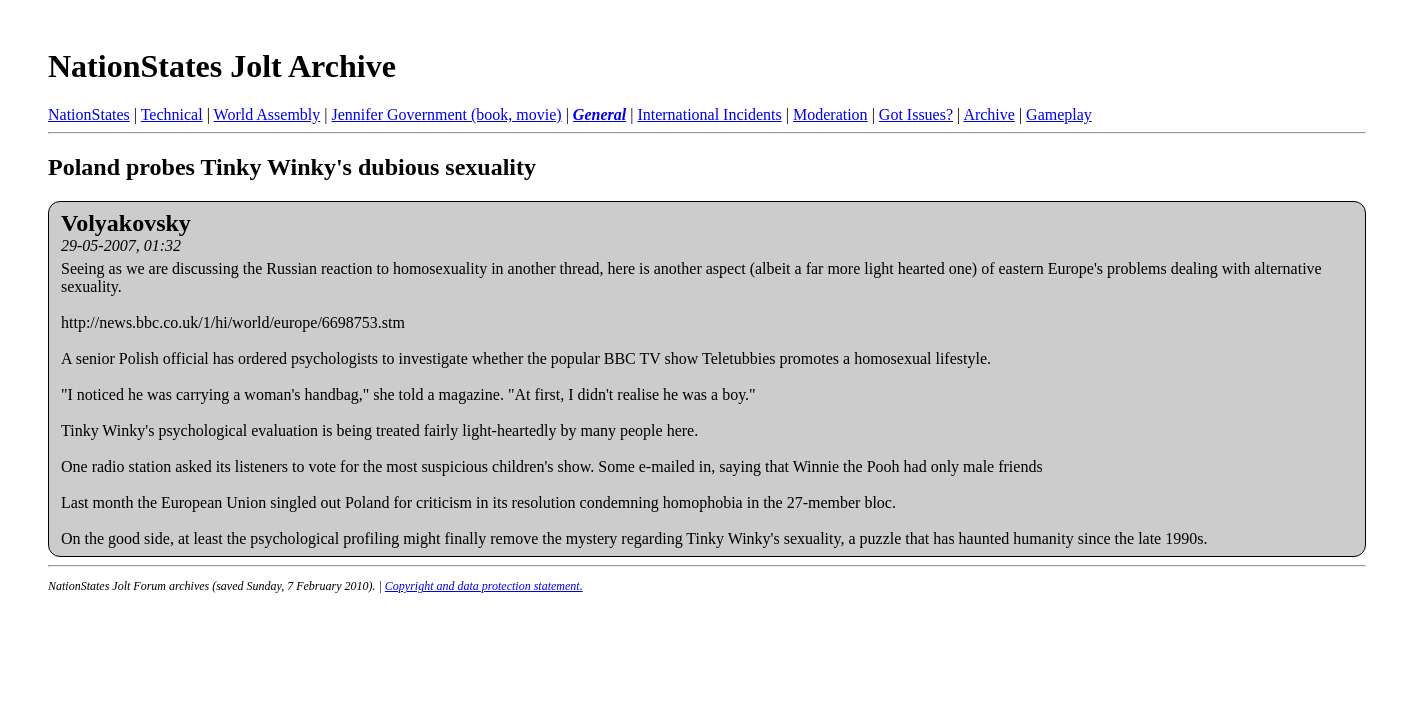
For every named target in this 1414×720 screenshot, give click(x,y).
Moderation (830, 114)
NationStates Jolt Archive (222, 66)
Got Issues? (916, 114)
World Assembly (267, 114)
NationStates (89, 114)
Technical (172, 114)
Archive (989, 114)
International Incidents (709, 114)
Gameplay (1059, 114)
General (599, 114)
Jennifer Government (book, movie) (446, 114)
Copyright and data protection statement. (484, 586)
